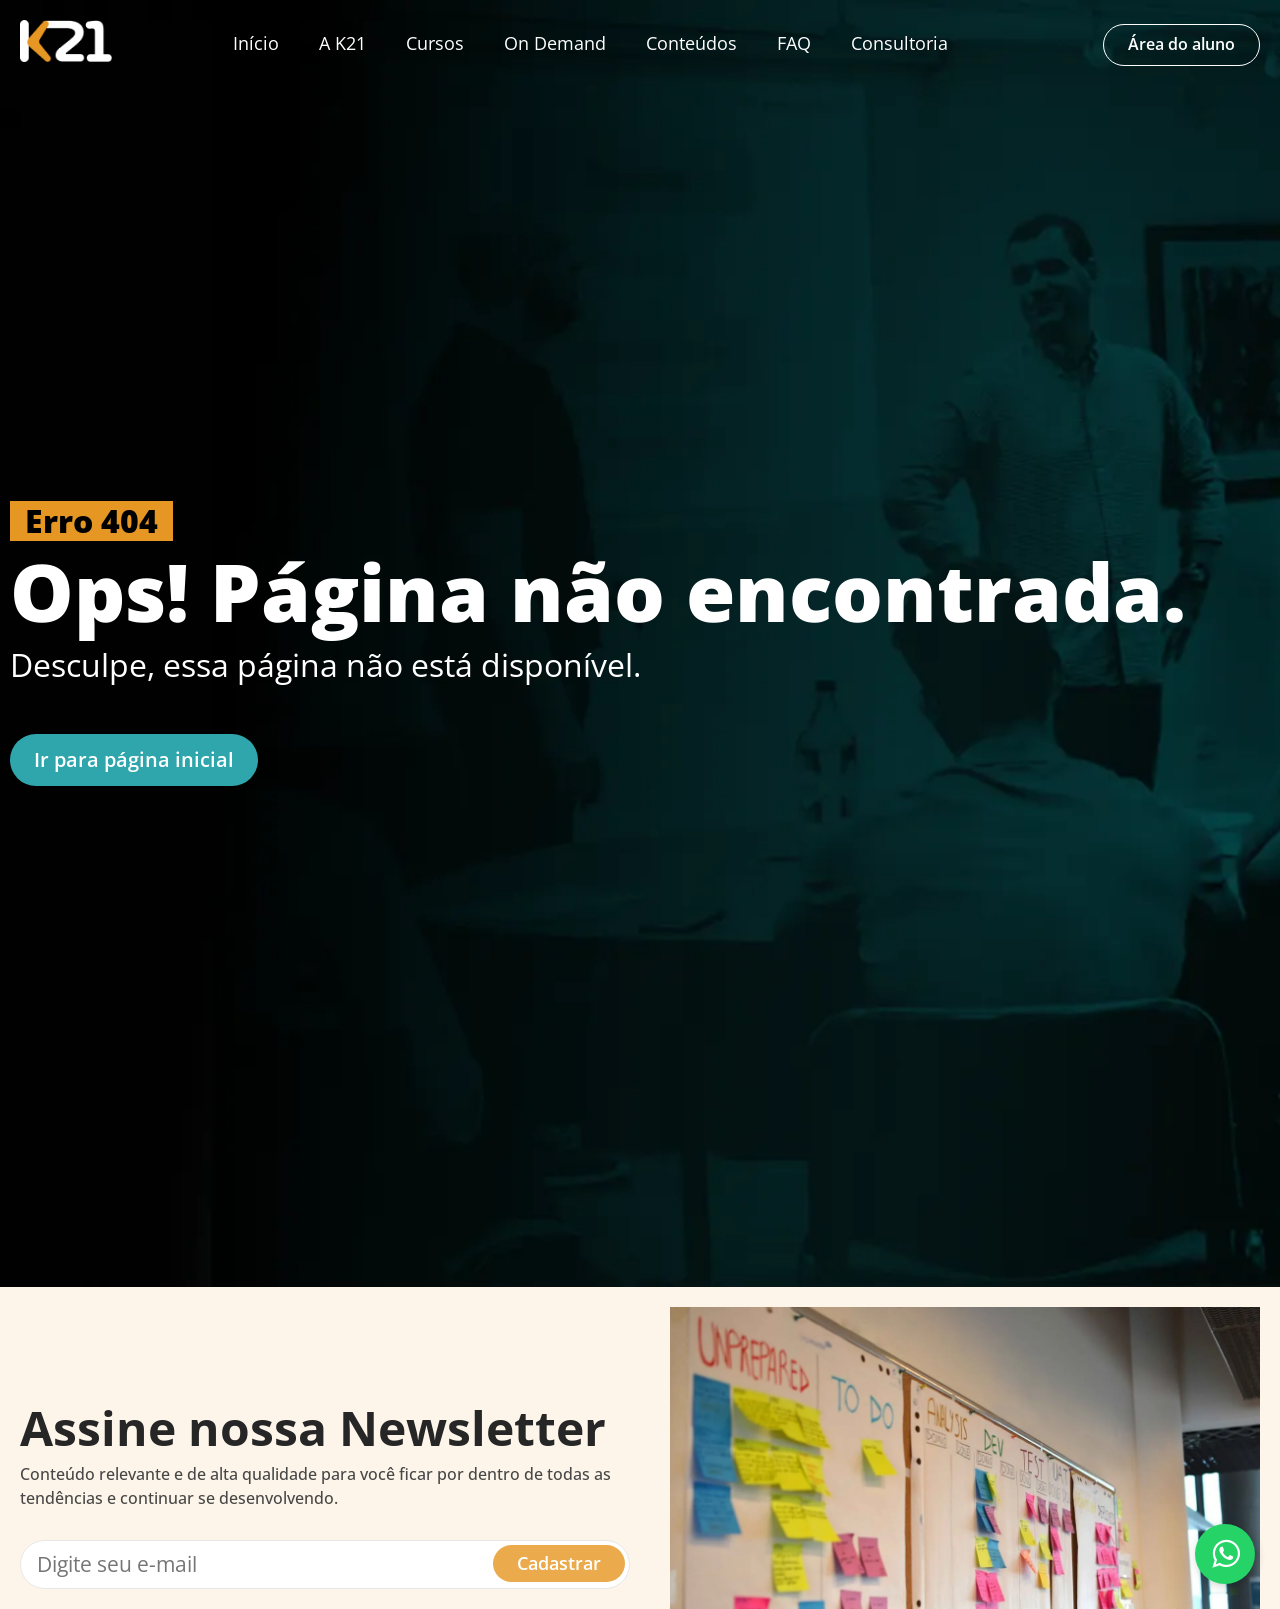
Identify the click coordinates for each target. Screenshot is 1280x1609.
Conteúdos (691, 43)
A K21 (342, 43)
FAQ (794, 43)
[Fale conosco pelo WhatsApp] (1225, 1554)
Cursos (435, 43)
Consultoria (899, 43)
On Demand (555, 43)
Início (256, 43)
